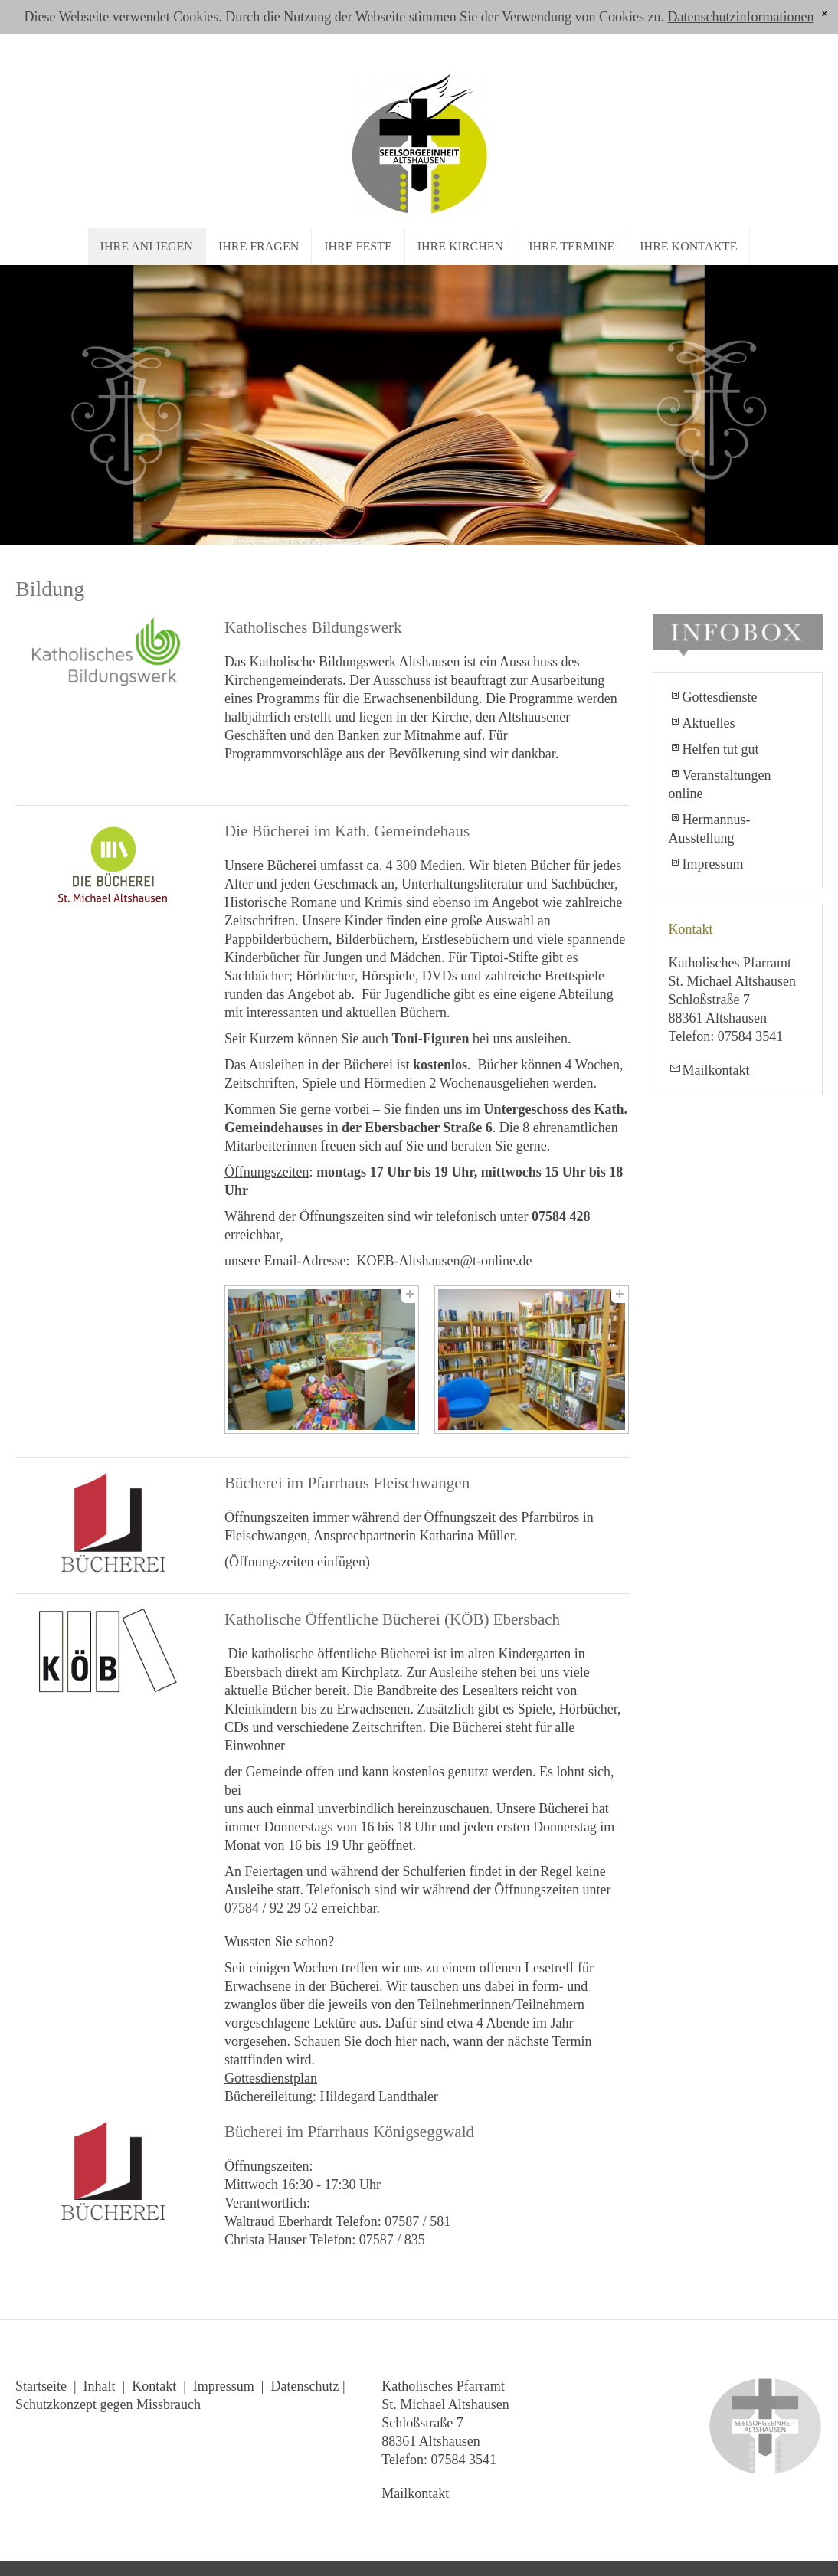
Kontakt (154, 2386)
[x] (824, 14)
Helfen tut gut (721, 749)
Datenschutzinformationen (740, 17)
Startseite (41, 2386)
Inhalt (99, 2386)
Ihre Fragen (258, 246)
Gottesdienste (720, 697)
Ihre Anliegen (146, 246)
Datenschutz (304, 2386)
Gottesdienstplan (270, 2078)
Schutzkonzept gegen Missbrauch (108, 2404)
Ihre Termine (571, 246)
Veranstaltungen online (720, 784)
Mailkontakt (716, 1070)
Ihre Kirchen (460, 246)
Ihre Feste (357, 246)
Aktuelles (709, 723)
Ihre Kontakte (688, 246)
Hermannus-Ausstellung (710, 829)
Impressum (713, 864)
